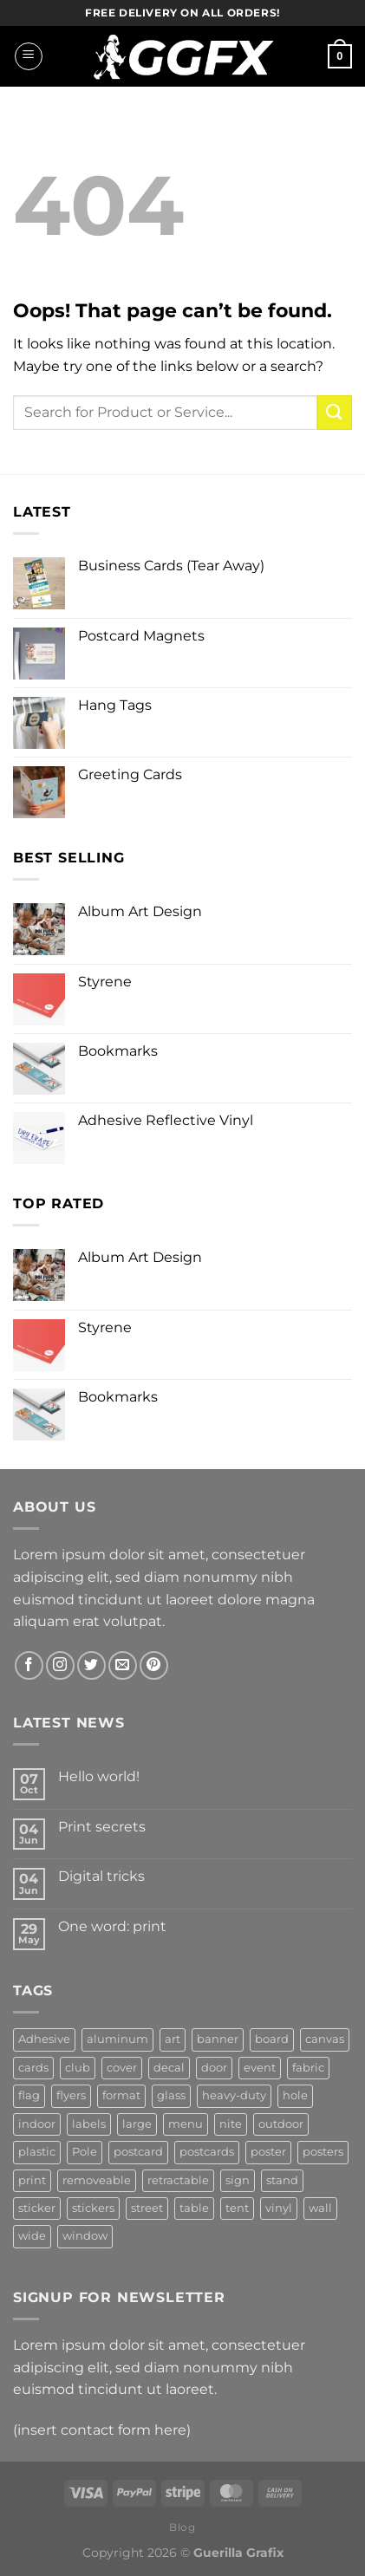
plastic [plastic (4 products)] (36, 2151)
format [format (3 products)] (121, 2095)
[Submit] (334, 412)
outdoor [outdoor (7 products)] (280, 2123)
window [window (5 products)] (85, 2235)
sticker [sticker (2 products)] (36, 2208)
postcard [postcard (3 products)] (138, 2151)
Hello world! (99, 1776)
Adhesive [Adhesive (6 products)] (44, 2039)
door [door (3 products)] (214, 2067)
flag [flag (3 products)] (29, 2095)
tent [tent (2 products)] (237, 2208)
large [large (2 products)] (137, 2123)
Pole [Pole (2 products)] (84, 2151)
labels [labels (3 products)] (89, 2123)
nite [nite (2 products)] (230, 2123)
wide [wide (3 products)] (32, 2235)
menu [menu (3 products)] (185, 2123)
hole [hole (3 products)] (295, 2095)
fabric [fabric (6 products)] (308, 2067)
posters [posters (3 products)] (323, 2151)
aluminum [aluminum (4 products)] (117, 2039)
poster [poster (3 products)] (268, 2151)
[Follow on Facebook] (29, 1665)
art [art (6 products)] (172, 2039)
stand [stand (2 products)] (282, 2180)
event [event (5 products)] (260, 2067)
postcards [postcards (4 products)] (206, 2151)
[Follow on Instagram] (60, 1665)
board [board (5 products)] (272, 2039)
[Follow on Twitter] (91, 1665)
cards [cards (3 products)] (33, 2067)
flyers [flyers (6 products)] (71, 2095)
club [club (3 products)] (77, 2067)
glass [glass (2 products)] (171, 2095)
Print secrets (102, 1826)
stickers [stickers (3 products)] (93, 2208)
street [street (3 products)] (147, 2208)
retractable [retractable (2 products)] (178, 2180)
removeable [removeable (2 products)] (96, 2180)
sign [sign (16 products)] (237, 2180)
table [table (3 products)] (194, 2208)
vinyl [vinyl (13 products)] (278, 2208)
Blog (182, 2527)
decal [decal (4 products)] (169, 2067)
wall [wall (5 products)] (320, 2208)
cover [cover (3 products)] (122, 2067)
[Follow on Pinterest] (154, 1665)
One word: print (112, 1926)
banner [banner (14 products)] (217, 2039)
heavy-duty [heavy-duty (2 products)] (234, 2095)
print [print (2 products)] (32, 2180)
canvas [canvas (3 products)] (324, 2039)
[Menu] (28, 56)
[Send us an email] (122, 1665)
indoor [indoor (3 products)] (36, 2123)
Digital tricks (101, 1876)
